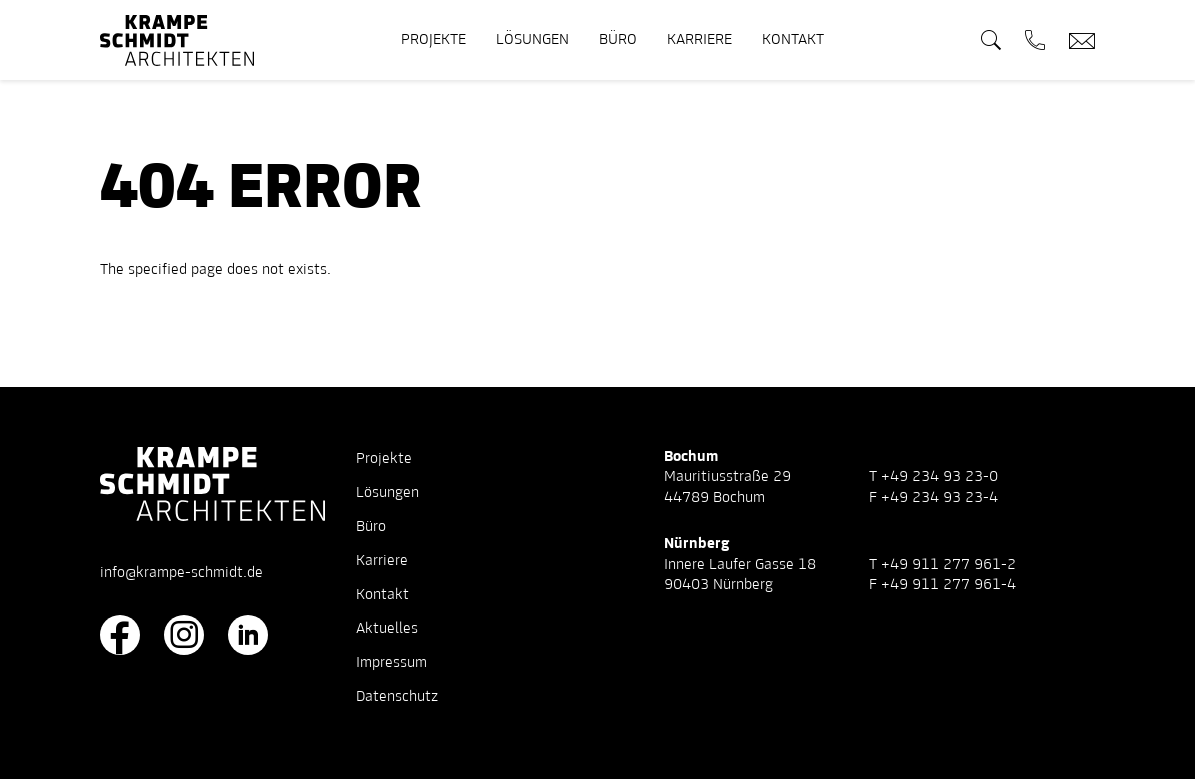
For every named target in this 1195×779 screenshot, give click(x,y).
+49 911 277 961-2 (948, 565)
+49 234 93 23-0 (939, 477)
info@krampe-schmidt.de (181, 573)
